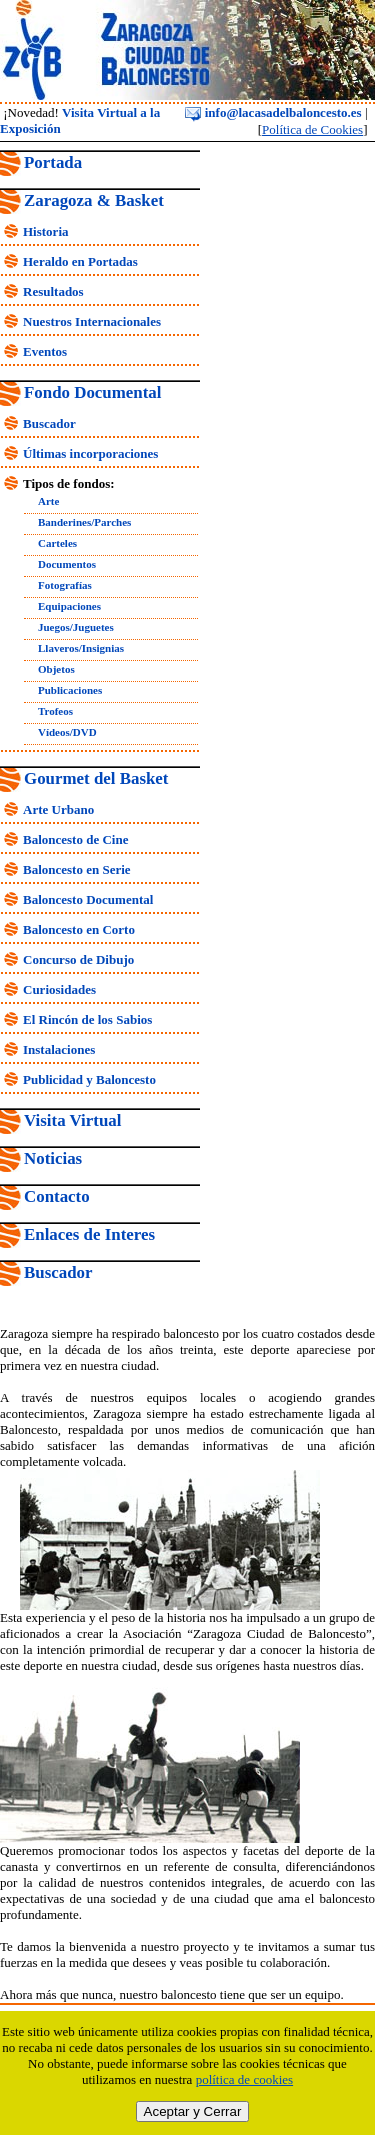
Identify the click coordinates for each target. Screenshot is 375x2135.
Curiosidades (59, 989)
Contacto (57, 1196)
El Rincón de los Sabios (87, 1019)
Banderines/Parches (84, 522)
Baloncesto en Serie (77, 869)
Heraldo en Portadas (80, 261)
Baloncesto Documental (88, 899)
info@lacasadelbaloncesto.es (273, 112)
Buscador (49, 423)
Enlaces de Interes (89, 1234)
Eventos (45, 351)
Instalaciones (59, 1049)
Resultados (53, 291)
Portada (53, 162)
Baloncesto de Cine (75, 839)
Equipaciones (69, 606)
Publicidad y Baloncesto (89, 1079)
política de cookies (244, 2079)
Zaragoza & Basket (94, 200)
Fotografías (65, 585)
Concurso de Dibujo (78, 959)
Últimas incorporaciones (90, 453)
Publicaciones (70, 690)
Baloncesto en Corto (79, 929)
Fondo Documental (92, 392)
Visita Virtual (72, 1120)
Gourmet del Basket (96, 778)
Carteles (57, 543)
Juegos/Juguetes (76, 627)
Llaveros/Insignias (81, 648)
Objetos (56, 669)
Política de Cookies (312, 129)
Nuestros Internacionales (92, 321)
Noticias (53, 1158)
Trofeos (55, 711)
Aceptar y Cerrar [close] (193, 2111)
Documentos (67, 564)
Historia (46, 231)
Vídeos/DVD (67, 732)
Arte (48, 501)
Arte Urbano (58, 809)
